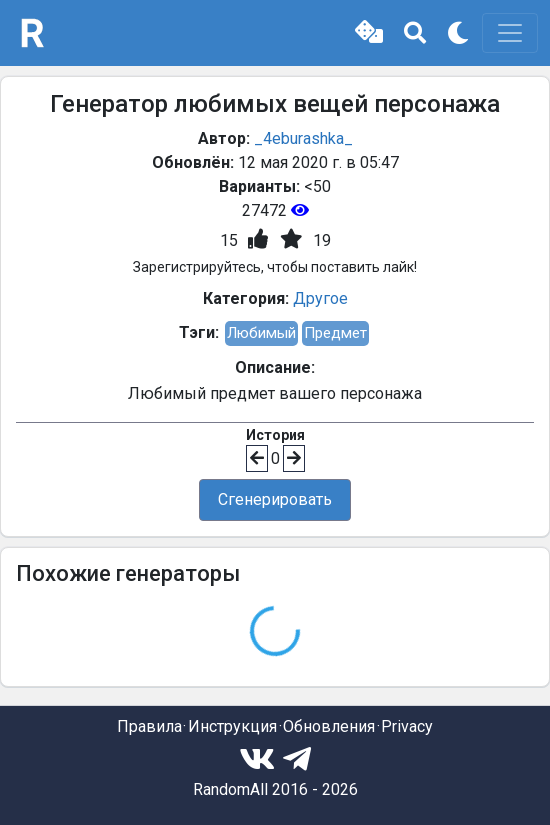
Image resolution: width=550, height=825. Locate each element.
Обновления (329, 726)
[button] (369, 33)
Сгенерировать (275, 499)
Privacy (407, 726)
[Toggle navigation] (510, 33)
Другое (320, 298)
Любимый (261, 333)
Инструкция (232, 726)
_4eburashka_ (303, 138)
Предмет (335, 333)
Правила (149, 726)
